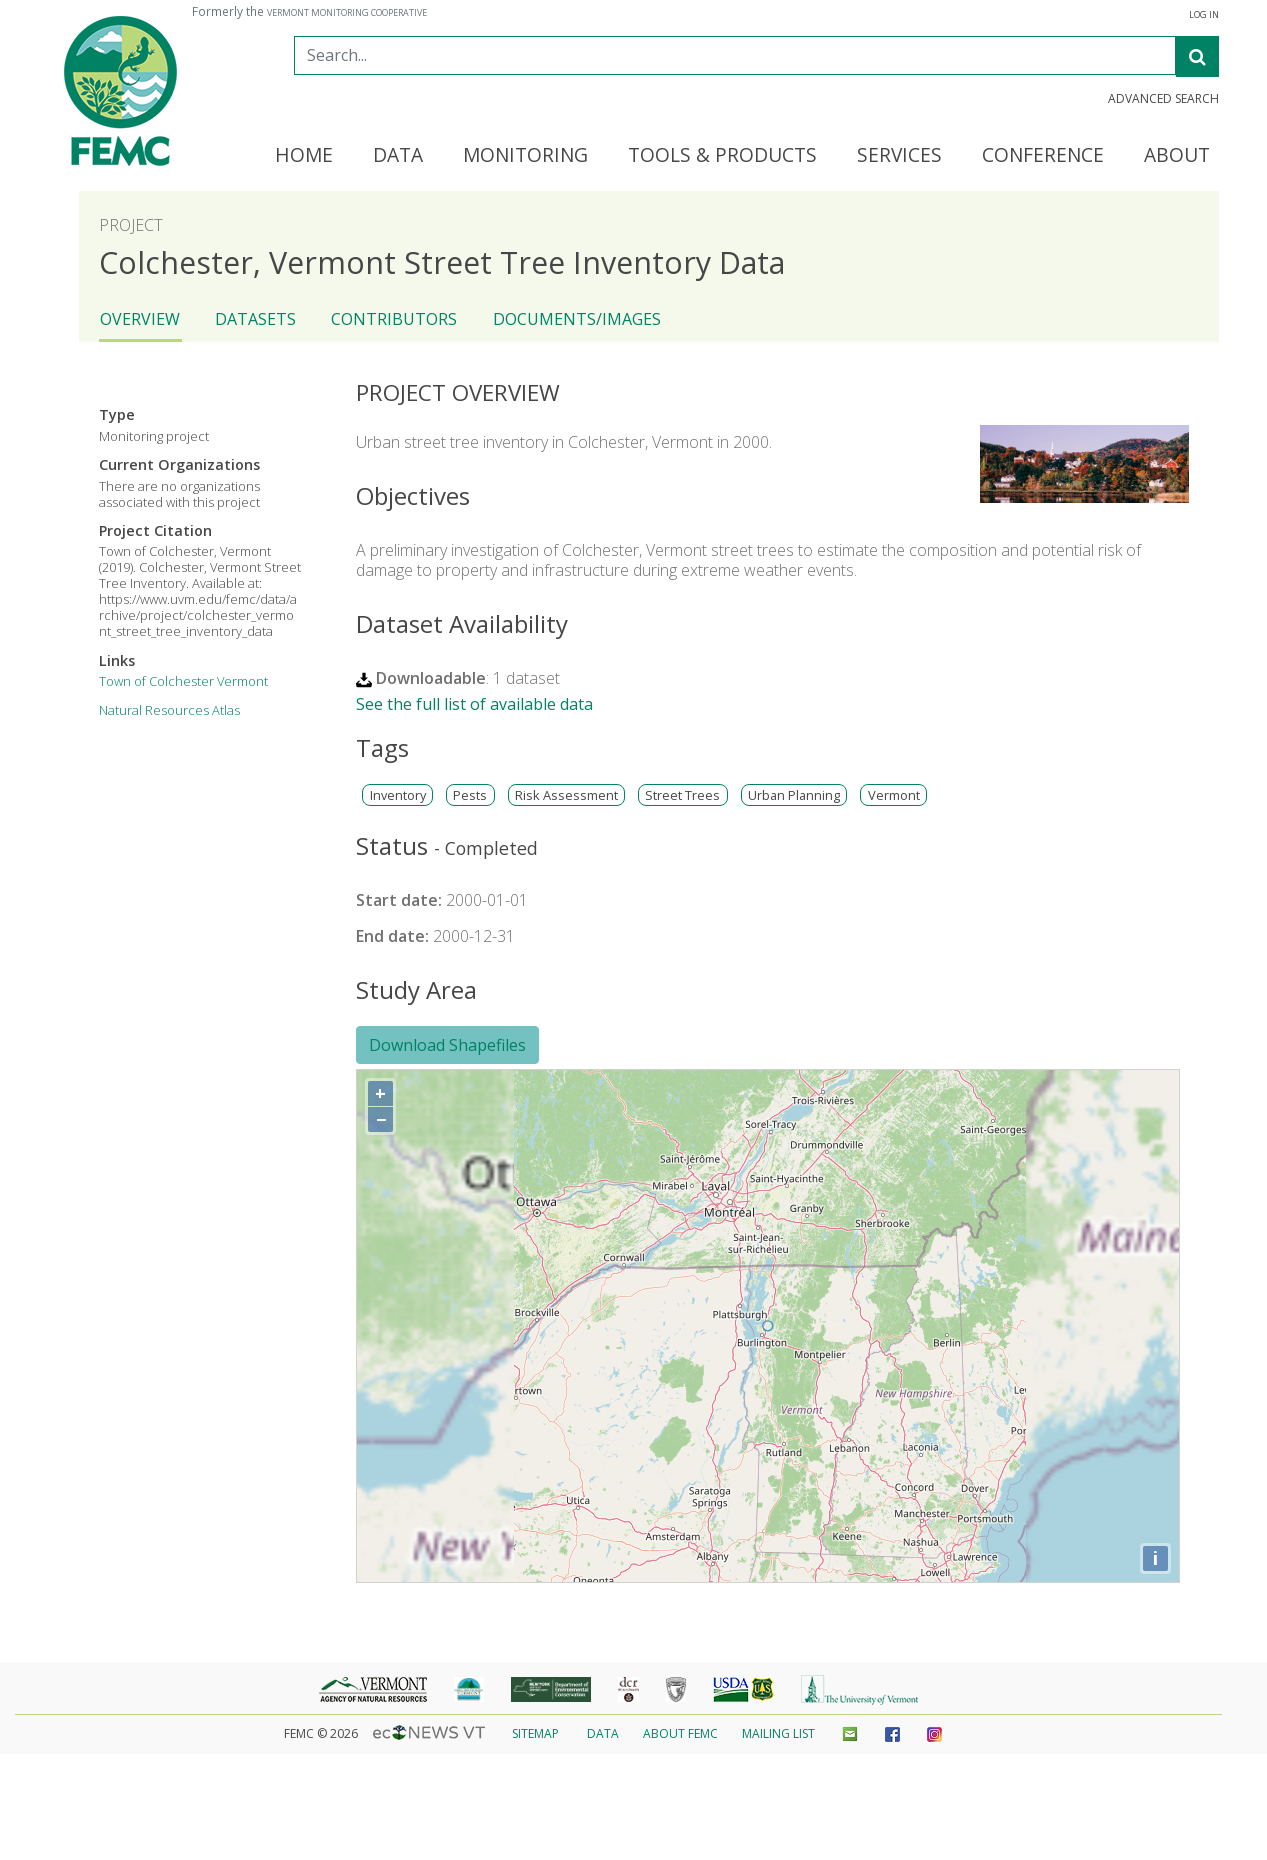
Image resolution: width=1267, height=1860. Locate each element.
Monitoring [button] (525, 156)
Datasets (255, 319)
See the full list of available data (474, 704)
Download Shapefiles (447, 1045)
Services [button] (899, 156)
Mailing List (778, 1733)
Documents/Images (577, 319)
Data (603, 1733)
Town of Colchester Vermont (183, 681)
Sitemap (535, 1733)
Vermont (894, 795)
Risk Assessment (566, 795)
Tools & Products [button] (722, 156)
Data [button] (398, 156)
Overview (140, 319)
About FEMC (680, 1733)
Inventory (398, 795)
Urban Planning (794, 795)
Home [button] (304, 156)
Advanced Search (1163, 99)
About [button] (1177, 156)
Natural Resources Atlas (169, 710)
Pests (470, 795)
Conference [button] (1043, 156)
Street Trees (682, 795)
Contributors (394, 319)
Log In (1204, 15)
